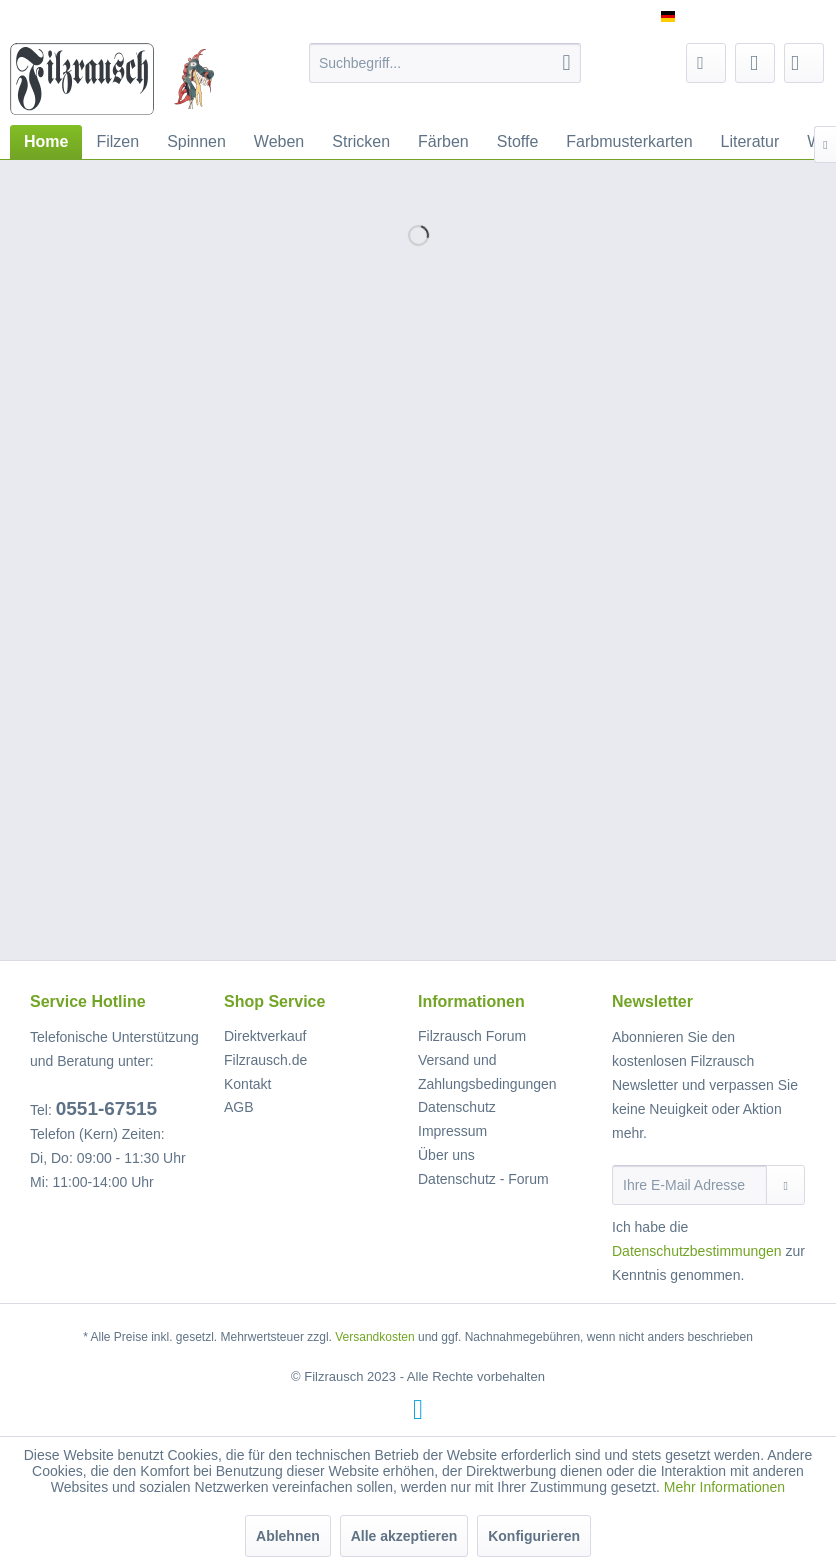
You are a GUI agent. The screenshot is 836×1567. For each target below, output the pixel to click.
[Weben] (279, 142)
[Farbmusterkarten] (629, 142)
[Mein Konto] (755, 63)
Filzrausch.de (265, 1060)
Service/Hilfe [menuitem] (768, 16)
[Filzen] (117, 142)
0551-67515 (106, 1108)
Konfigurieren (534, 1536)
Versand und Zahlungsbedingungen (487, 1072)
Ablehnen (288, 1536)
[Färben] (443, 142)
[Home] (46, 142)
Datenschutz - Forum (483, 1179)
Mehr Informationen (724, 1487)
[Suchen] (567, 63)
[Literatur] (750, 142)
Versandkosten (374, 1337)
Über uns (446, 1155)
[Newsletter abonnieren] (785, 1185)
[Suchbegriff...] (445, 63)
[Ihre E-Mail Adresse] (689, 1185)
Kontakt (247, 1084)
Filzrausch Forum (472, 1036)
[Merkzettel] (706, 63)
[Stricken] (361, 142)
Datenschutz (457, 1107)
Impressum (452, 1131)
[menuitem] (445, 63)
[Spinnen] (196, 142)
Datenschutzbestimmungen (697, 1251)
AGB (239, 1107)
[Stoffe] (518, 142)
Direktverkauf (265, 1036)
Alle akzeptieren (404, 1536)
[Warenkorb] (804, 63)
